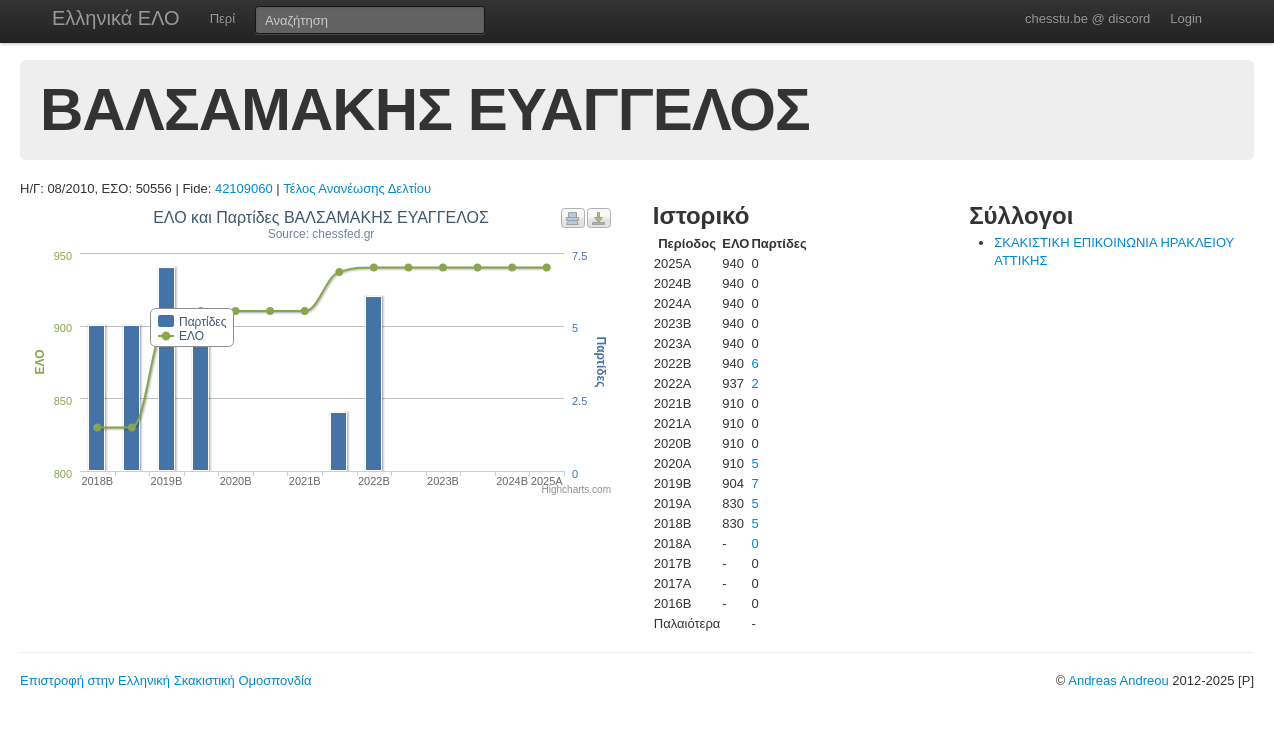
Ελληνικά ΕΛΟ (116, 18)
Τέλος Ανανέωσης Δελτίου (357, 188)
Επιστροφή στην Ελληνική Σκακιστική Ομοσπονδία (165, 680)
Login (1186, 18)
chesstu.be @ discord (1087, 18)
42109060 (244, 188)
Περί (222, 18)
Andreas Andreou (1118, 680)
